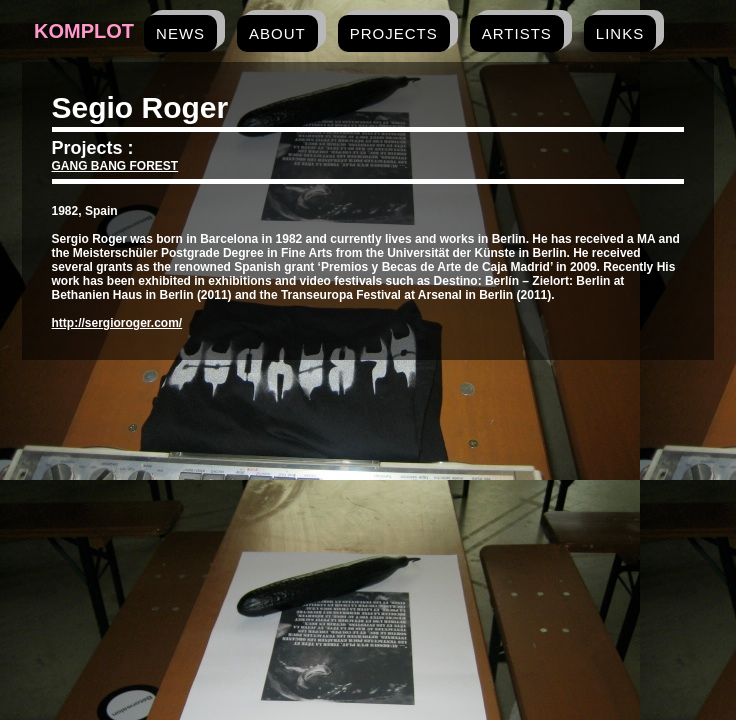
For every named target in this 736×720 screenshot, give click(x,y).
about (277, 33)
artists (517, 33)
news (180, 33)
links (620, 33)
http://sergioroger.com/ (117, 323)
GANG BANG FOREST (115, 166)
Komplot (84, 31)
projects (394, 33)
